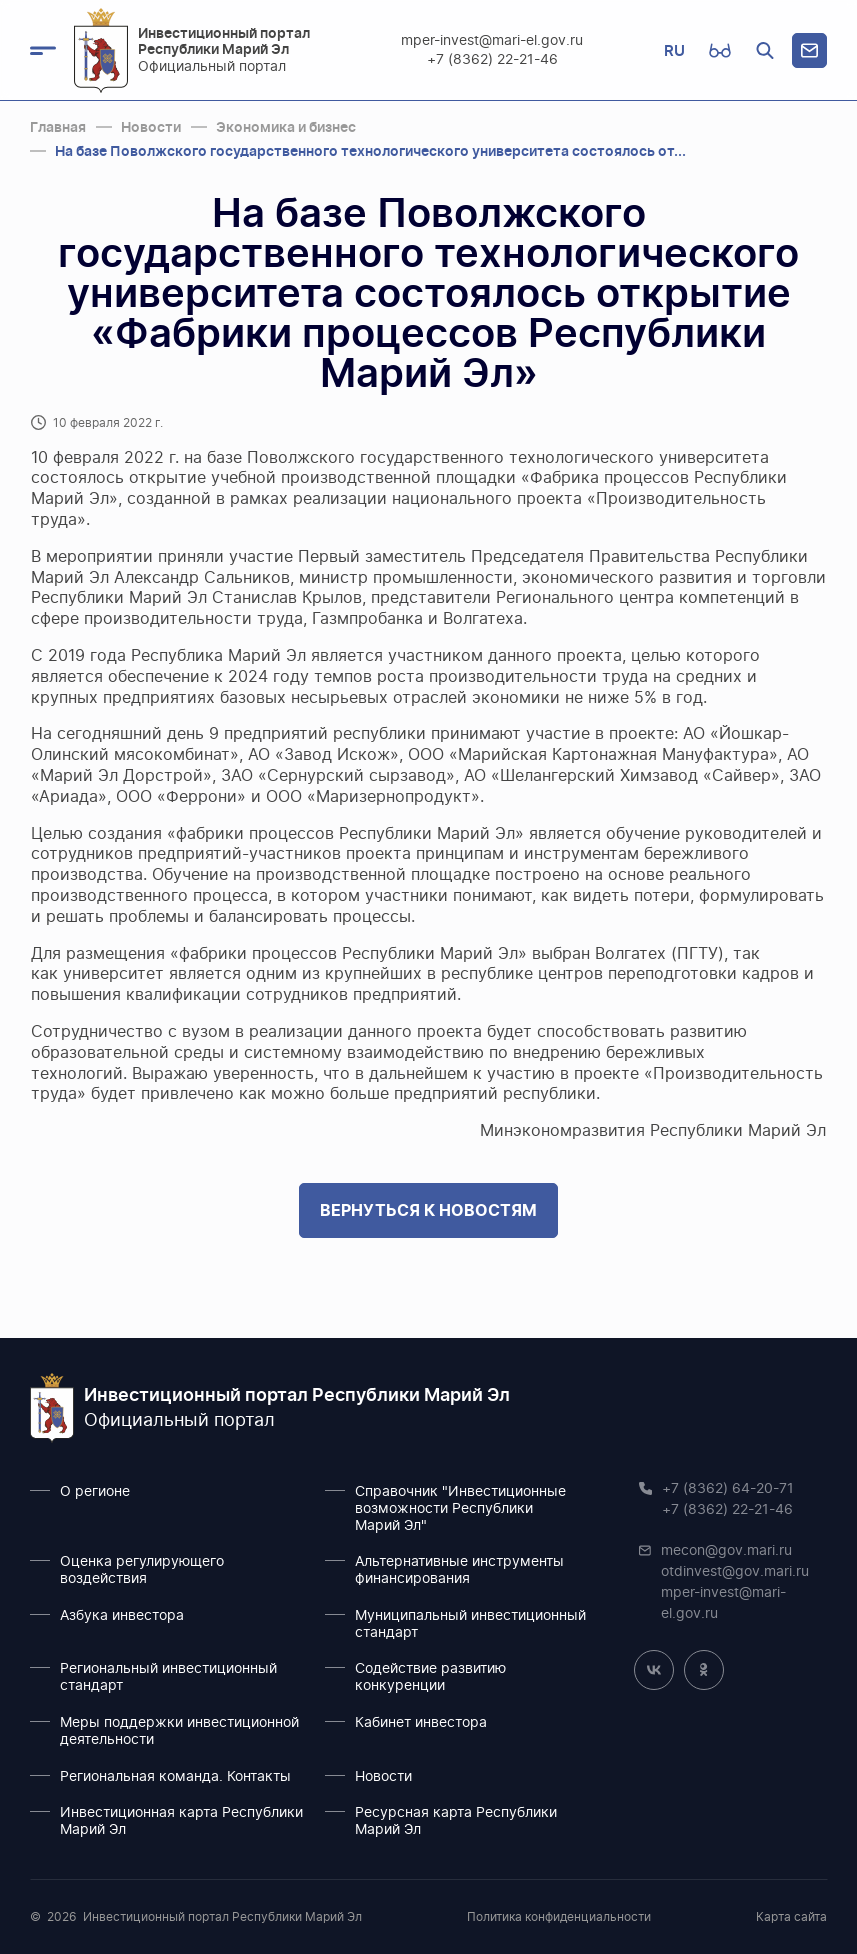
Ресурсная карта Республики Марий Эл (456, 1821)
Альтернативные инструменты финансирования (459, 1570)
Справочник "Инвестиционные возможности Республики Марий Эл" (460, 1509)
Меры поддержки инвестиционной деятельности (179, 1731)
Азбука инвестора (122, 1616)
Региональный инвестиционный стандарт (168, 1677)
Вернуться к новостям (428, 1210)
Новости (383, 1777)
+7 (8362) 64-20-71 (728, 1489)
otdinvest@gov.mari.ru (735, 1572)
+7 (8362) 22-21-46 (492, 60)
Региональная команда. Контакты (175, 1777)
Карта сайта (791, 1917)
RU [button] (674, 50)
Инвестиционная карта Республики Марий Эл (181, 1821)
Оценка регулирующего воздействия (142, 1570)
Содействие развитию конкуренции (430, 1677)
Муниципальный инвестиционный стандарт (470, 1624)
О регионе (95, 1492)
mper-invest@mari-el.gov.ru (493, 41)
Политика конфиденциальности (559, 1917)
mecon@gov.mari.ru (726, 1551)
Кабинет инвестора (421, 1723)
